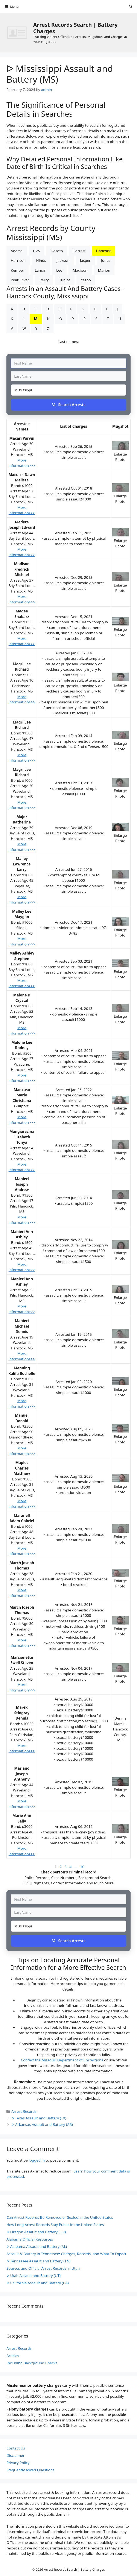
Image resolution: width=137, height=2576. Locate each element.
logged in (37, 2160)
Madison (80, 270)
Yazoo (86, 279)
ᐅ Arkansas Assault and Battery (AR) (42, 2124)
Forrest (79, 250)
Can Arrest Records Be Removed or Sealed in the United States (59, 2217)
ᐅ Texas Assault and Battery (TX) (38, 2118)
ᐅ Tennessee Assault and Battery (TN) (38, 2261)
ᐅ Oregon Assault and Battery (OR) (36, 2231)
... (75, 1866)
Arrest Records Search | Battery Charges (75, 28)
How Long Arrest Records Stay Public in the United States (55, 2224)
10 (82, 1866)
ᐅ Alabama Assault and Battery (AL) (36, 2246)
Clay (36, 250)
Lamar (40, 270)
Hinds (41, 260)
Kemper (17, 270)
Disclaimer (15, 2455)
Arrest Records (24, 2111)
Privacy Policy (17, 2462)
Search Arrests (68, 404)
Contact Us (15, 2448)
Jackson (62, 260)
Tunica (64, 279)
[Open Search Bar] (130, 6)
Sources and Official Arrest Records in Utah (43, 2268)
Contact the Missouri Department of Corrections (62, 2060)
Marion (104, 270)
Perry (44, 279)
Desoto (57, 250)
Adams (17, 250)
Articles (12, 2355)
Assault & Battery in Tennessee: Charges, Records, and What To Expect (66, 2253)
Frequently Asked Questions (30, 2469)
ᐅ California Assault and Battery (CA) (37, 2282)
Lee (59, 270)
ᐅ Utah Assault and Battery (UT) (33, 2275)
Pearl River (20, 279)
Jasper (85, 260)
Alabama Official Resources (29, 2239)
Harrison (18, 260)
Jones (105, 260)
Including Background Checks (31, 2362)
